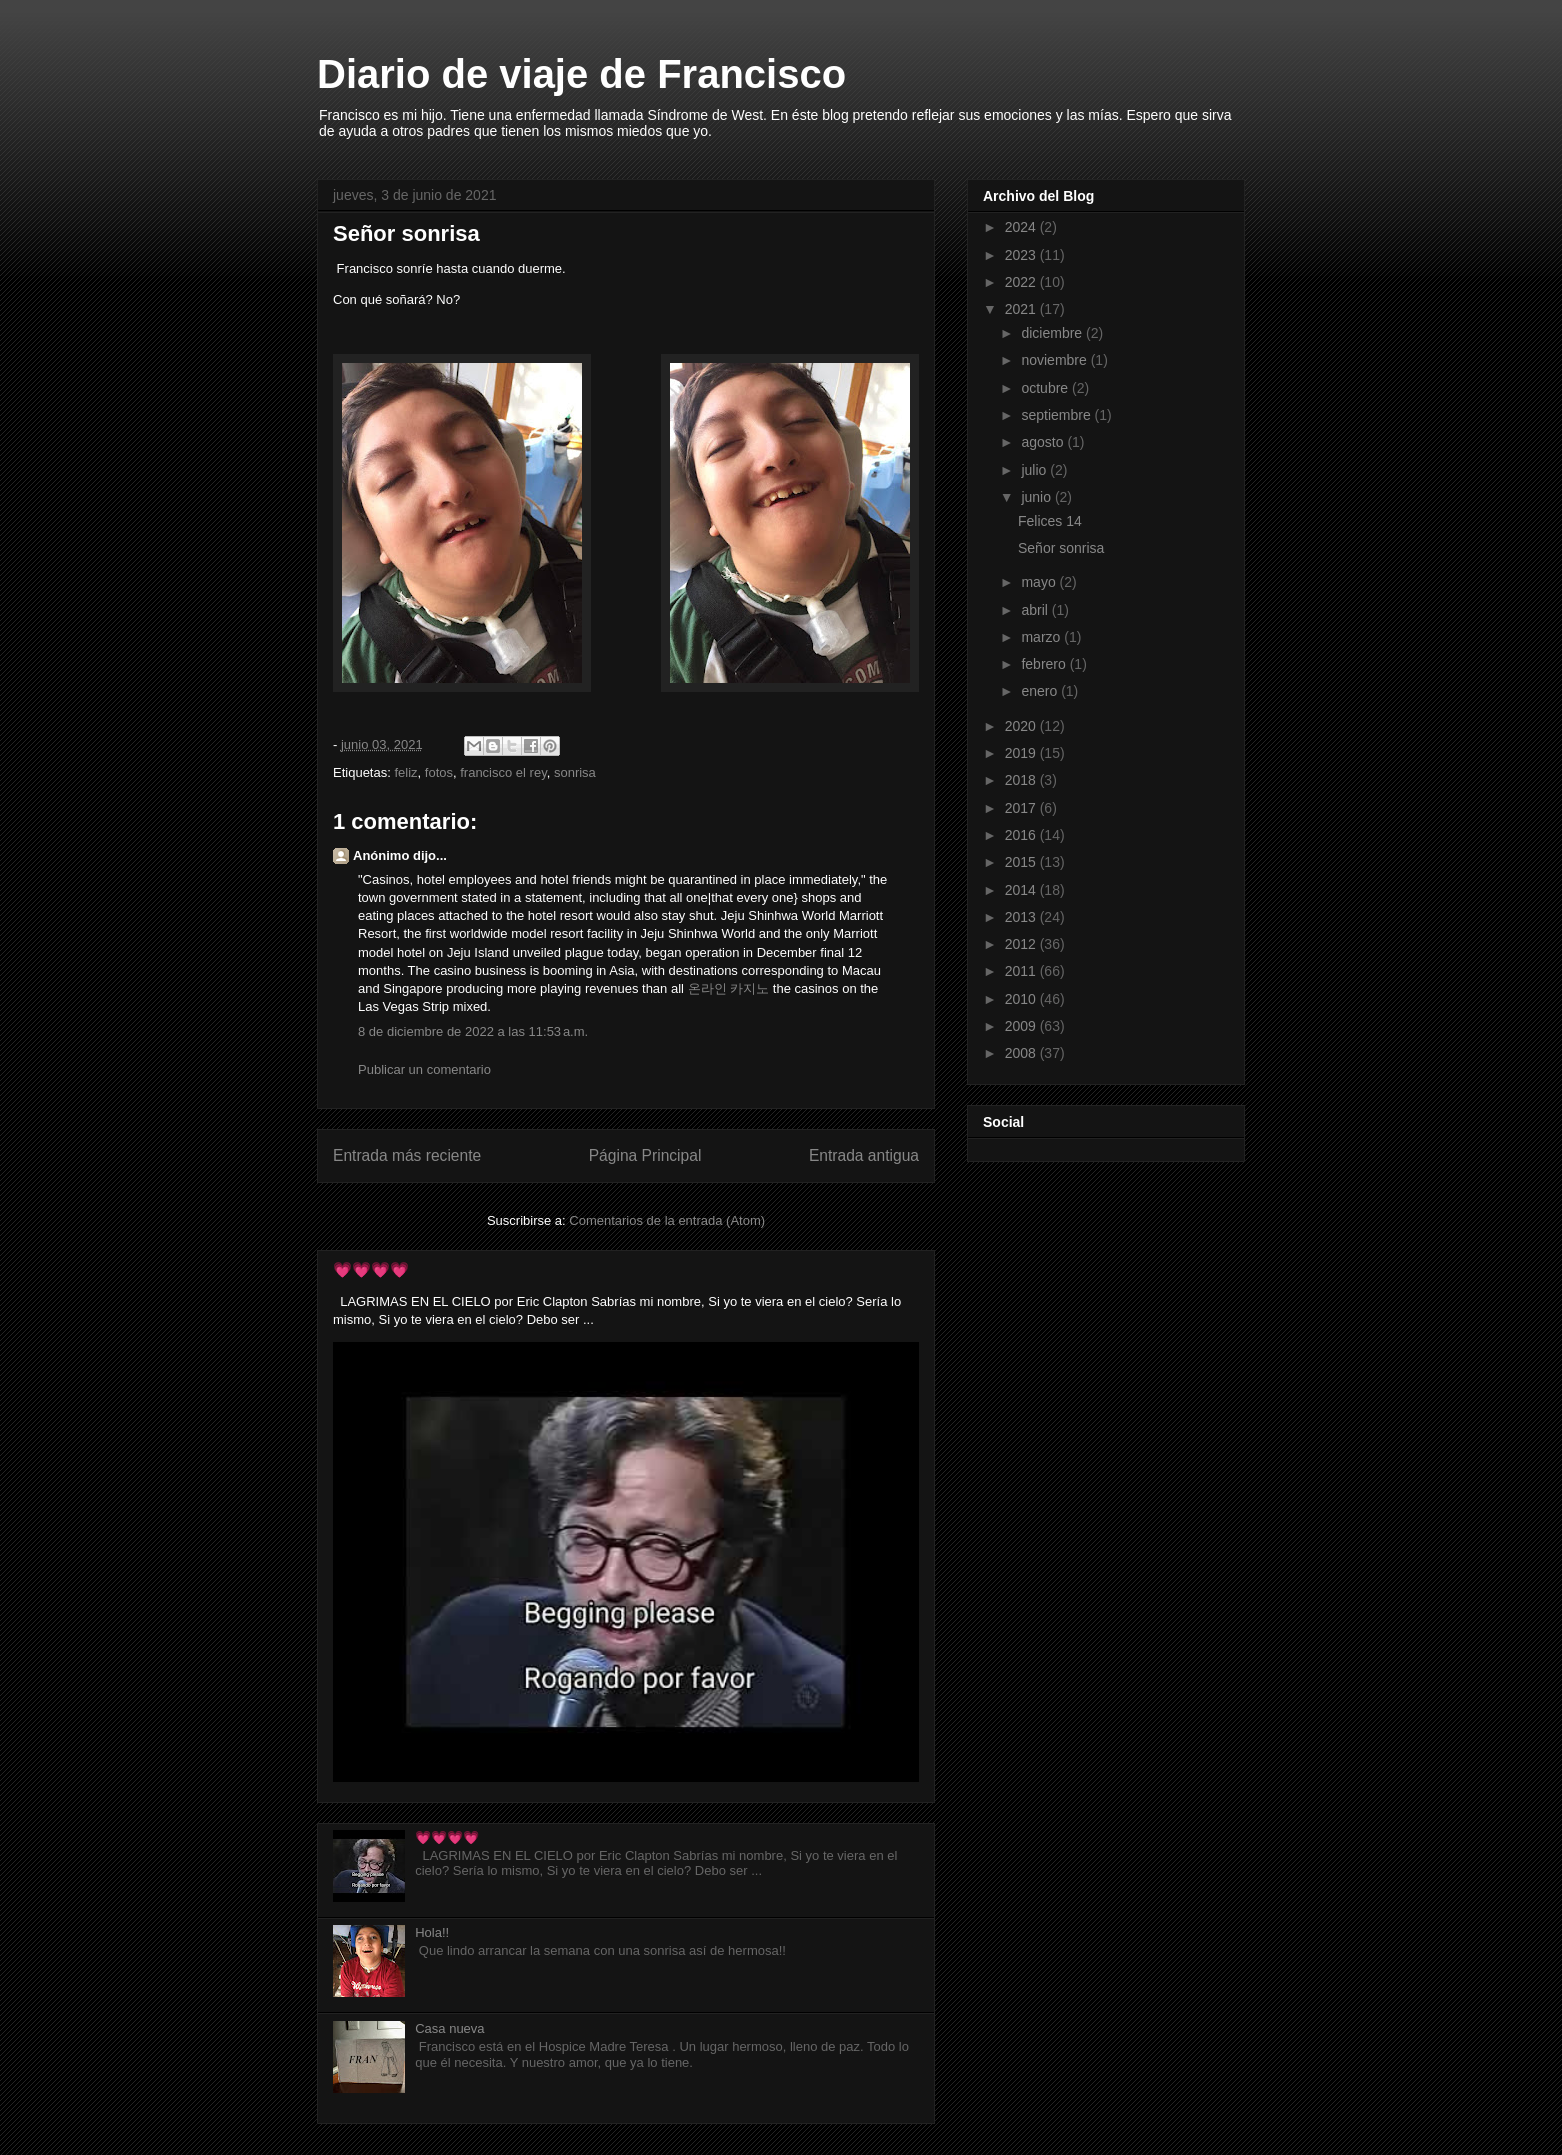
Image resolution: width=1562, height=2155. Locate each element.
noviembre (1055, 360)
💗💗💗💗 (371, 1269)
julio (1035, 470)
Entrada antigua (864, 1155)
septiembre (1057, 415)
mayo (1040, 582)
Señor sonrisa (1061, 548)
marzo (1042, 637)
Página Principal (645, 1155)
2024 (1022, 227)
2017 (1022, 808)
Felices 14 (1050, 521)
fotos (439, 772)
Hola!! (432, 1932)
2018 (1022, 780)
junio (1037, 497)
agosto (1044, 442)
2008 (1022, 1053)
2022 (1022, 282)
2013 (1022, 917)
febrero (1045, 664)
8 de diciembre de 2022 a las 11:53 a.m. (473, 1031)
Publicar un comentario (424, 1069)
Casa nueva (449, 2028)
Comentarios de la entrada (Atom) (667, 1220)
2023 (1022, 255)
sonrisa (575, 772)
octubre (1046, 388)
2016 (1022, 835)
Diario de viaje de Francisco (581, 74)
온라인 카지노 (729, 988)
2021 (1022, 309)
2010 (1022, 999)
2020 (1022, 726)
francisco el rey (503, 772)
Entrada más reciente (407, 1155)
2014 (1022, 890)
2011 (1022, 971)
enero (1041, 691)
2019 (1022, 753)
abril (1036, 610)
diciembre (1053, 333)
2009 (1022, 1026)
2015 (1022, 862)
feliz (405, 772)
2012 (1022, 944)
